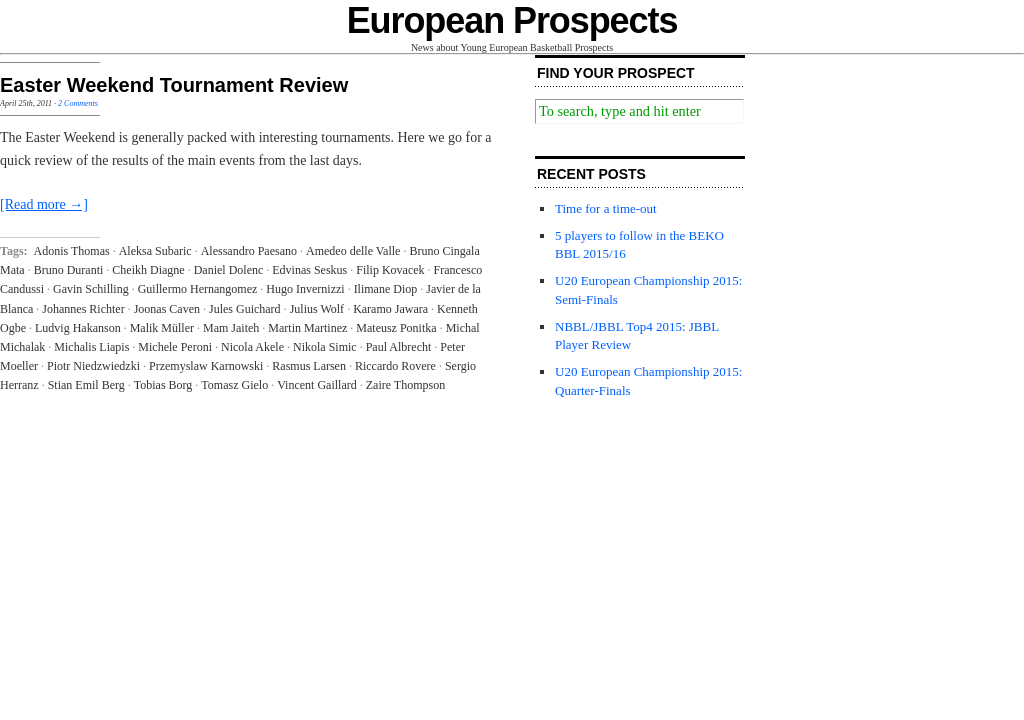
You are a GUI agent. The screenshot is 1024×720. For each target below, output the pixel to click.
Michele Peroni (175, 347)
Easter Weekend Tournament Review (174, 85)
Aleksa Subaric (155, 251)
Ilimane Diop (386, 289)
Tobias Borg (163, 385)
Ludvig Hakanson (78, 328)
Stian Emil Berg (86, 385)
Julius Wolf (317, 309)
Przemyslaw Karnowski (206, 366)
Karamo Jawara (390, 309)
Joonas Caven (167, 309)
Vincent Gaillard (317, 385)
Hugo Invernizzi (305, 289)
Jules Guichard (245, 309)
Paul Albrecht (399, 347)
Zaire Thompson (405, 385)
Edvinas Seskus (309, 270)
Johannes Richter (83, 309)
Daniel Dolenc (229, 270)
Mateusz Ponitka (396, 328)
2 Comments (78, 103)
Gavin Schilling (91, 289)
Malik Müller (162, 328)
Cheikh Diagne (148, 270)
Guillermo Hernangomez (198, 289)
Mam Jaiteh (231, 328)
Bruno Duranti (69, 270)
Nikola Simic (325, 347)
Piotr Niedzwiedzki (93, 366)
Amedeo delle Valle (353, 251)
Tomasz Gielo (234, 385)
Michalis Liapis (91, 347)
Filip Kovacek (390, 270)
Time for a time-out (606, 208)
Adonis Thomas (72, 251)
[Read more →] (44, 204)
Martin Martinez (307, 328)
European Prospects (512, 20)
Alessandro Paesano (249, 251)
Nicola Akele (252, 347)
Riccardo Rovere (395, 366)
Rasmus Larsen (309, 366)
